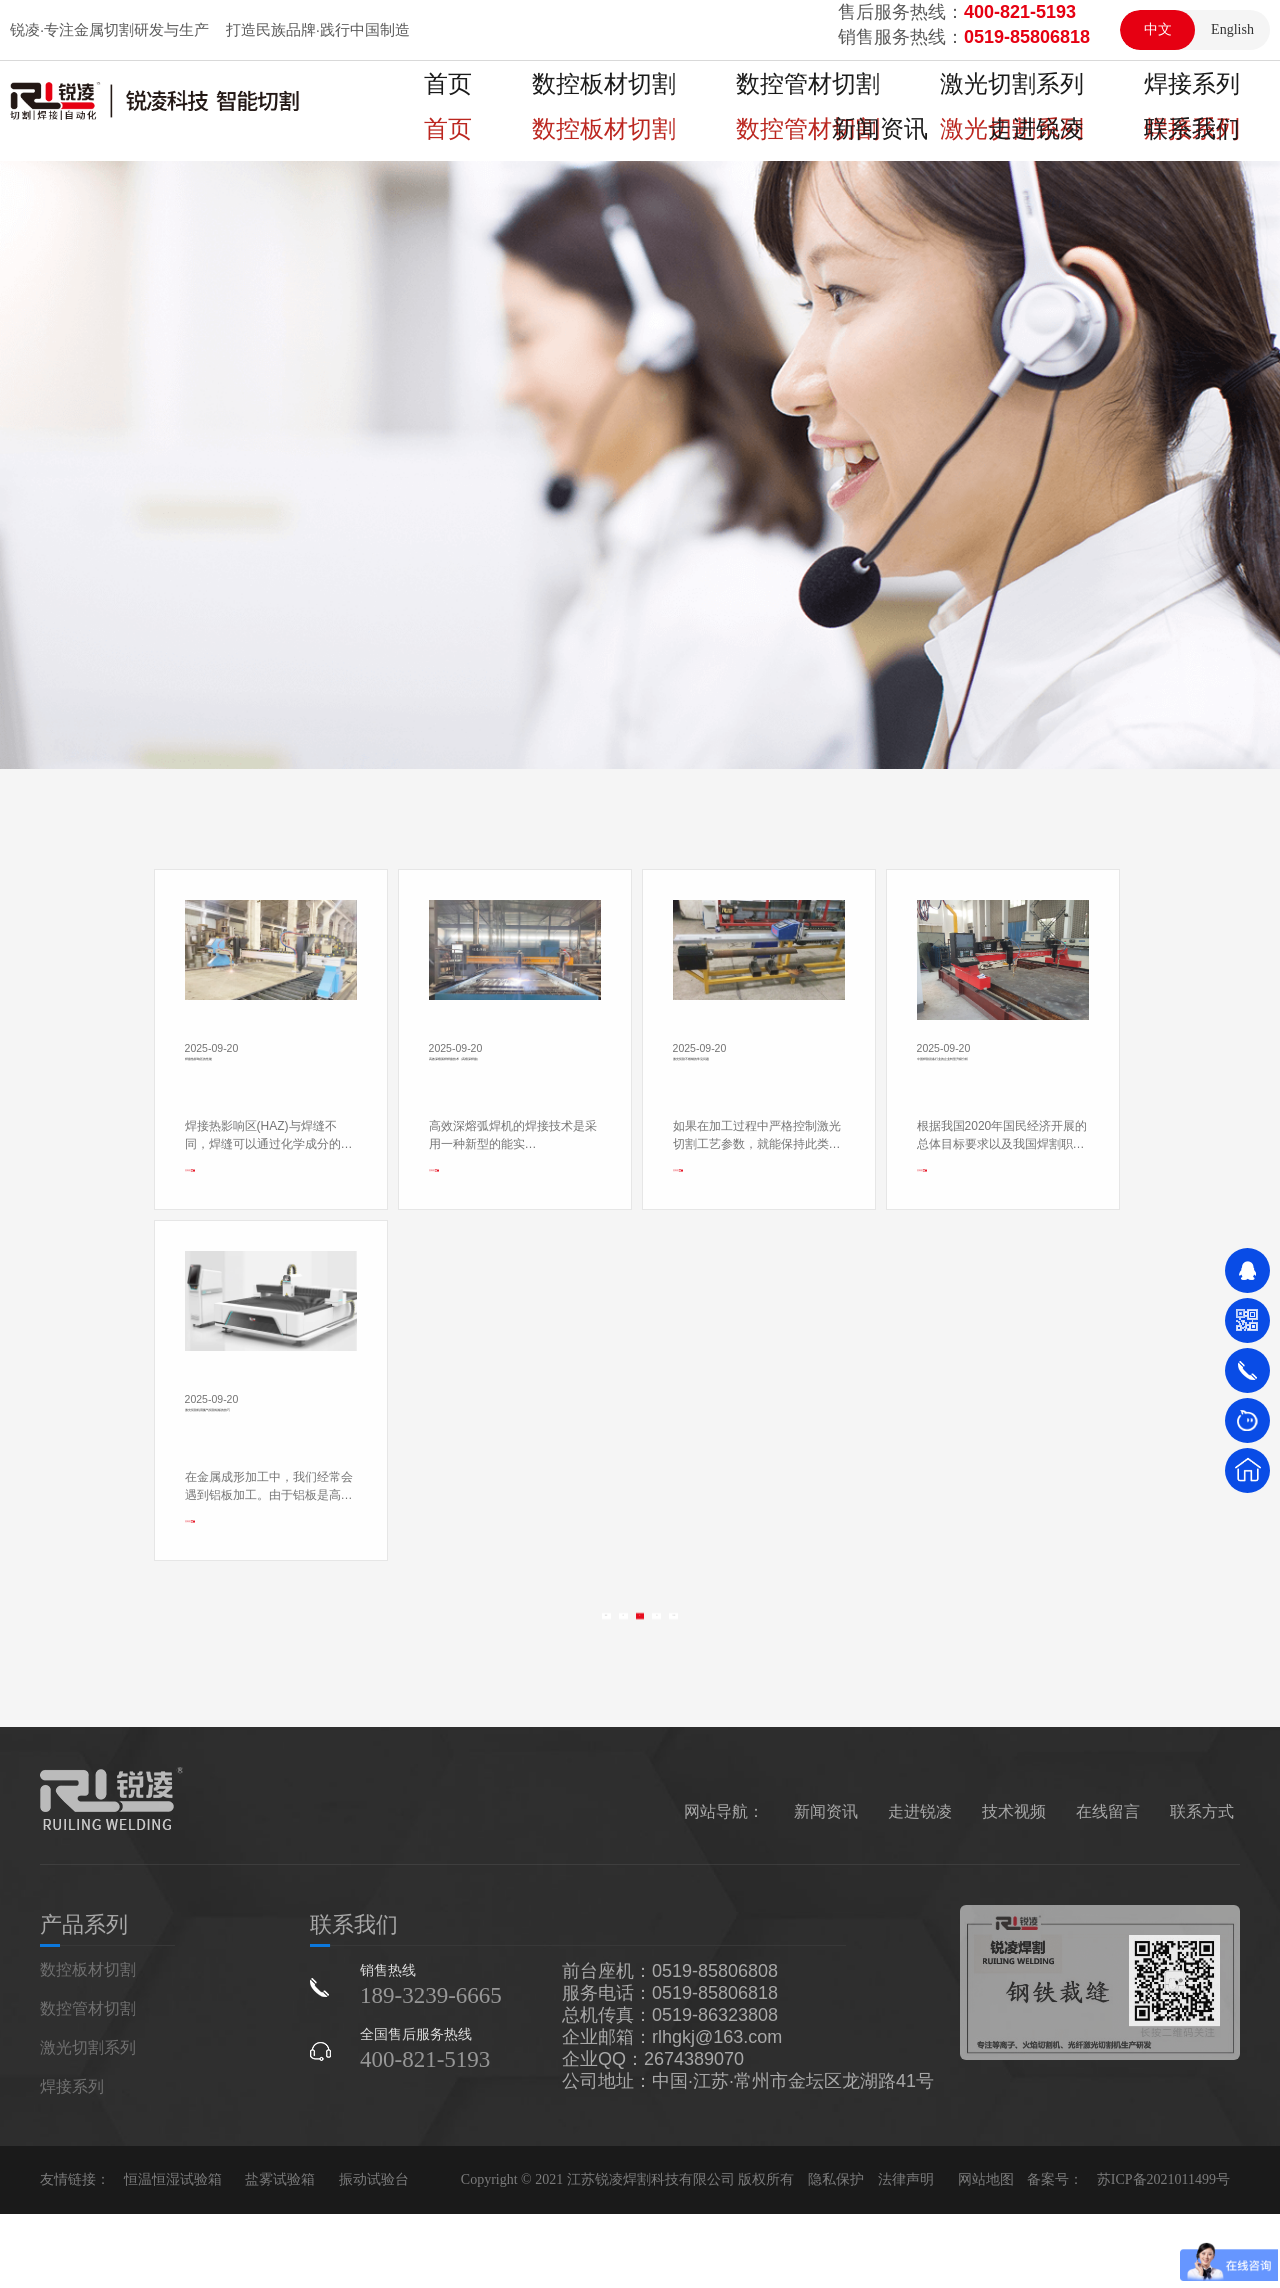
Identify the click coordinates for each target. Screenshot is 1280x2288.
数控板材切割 (562, 101)
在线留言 (1108, 1885)
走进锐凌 (1212, 101)
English (1232, 29)
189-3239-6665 (431, 2069)
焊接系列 (980, 101)
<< (533, 1720)
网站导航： (724, 1885)
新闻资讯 (1096, 101)
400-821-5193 (425, 2133)
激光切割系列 (850, 101)
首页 (446, 101)
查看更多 (207, 1473)
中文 (1158, 29)
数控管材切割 (706, 101)
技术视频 (1014, 1885)
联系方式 (1202, 1885)
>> (745, 1720)
